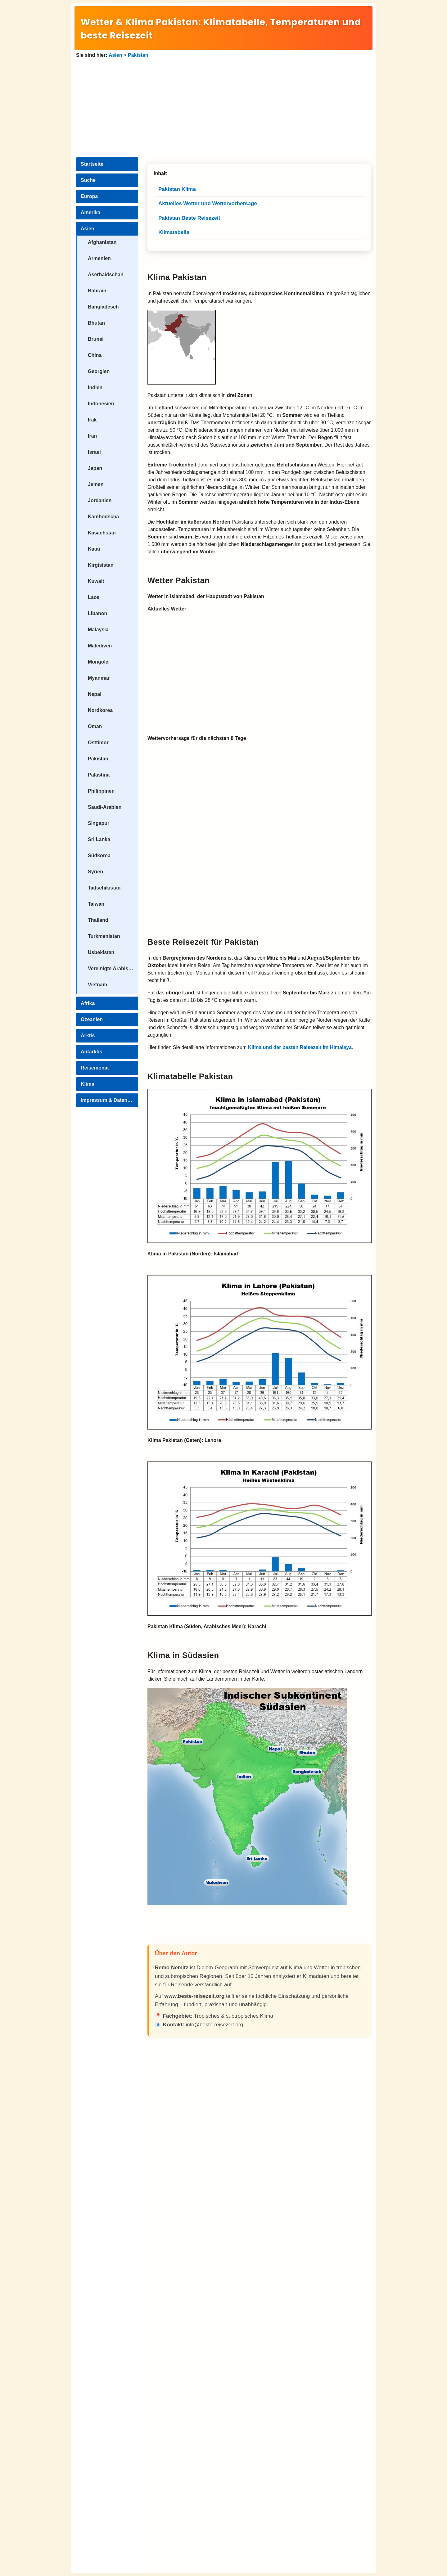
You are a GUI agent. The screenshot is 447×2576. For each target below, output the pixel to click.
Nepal (95, 694)
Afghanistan (102, 242)
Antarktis (91, 1051)
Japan (95, 468)
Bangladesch (103, 306)
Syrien (95, 871)
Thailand (98, 920)
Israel (94, 452)
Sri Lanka (99, 839)
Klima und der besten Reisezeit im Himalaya (300, 1047)
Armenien (99, 258)
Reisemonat (95, 1067)
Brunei (96, 339)
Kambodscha (103, 516)
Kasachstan (102, 532)
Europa (89, 196)
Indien (95, 387)
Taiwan (96, 904)
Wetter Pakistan (178, 580)
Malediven (100, 645)
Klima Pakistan (176, 277)
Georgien (99, 371)
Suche (88, 180)
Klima (87, 1084)
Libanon (97, 613)
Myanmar (99, 678)
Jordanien (99, 500)
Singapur (98, 823)
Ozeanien (92, 1019)
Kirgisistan (101, 565)
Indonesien (101, 403)
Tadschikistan (104, 887)
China (95, 355)
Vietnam (97, 984)
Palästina (99, 774)
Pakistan (138, 55)
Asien (115, 55)
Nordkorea (100, 710)
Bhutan (96, 323)
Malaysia (98, 629)
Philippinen (101, 791)
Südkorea (99, 855)
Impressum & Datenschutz (109, 1100)
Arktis (88, 1035)
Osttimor (98, 742)
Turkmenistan (104, 936)
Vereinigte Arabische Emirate (113, 968)
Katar (94, 549)
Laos (93, 597)
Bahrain (97, 290)
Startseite (92, 164)
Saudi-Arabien (104, 807)
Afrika (88, 1003)
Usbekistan (101, 952)
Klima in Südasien (183, 1655)
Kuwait (96, 581)
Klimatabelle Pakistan (190, 1076)
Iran (92, 436)
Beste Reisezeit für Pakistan (203, 942)
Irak (92, 419)
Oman (95, 726)
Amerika (90, 212)
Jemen (96, 484)
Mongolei (99, 661)
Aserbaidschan (106, 274)
